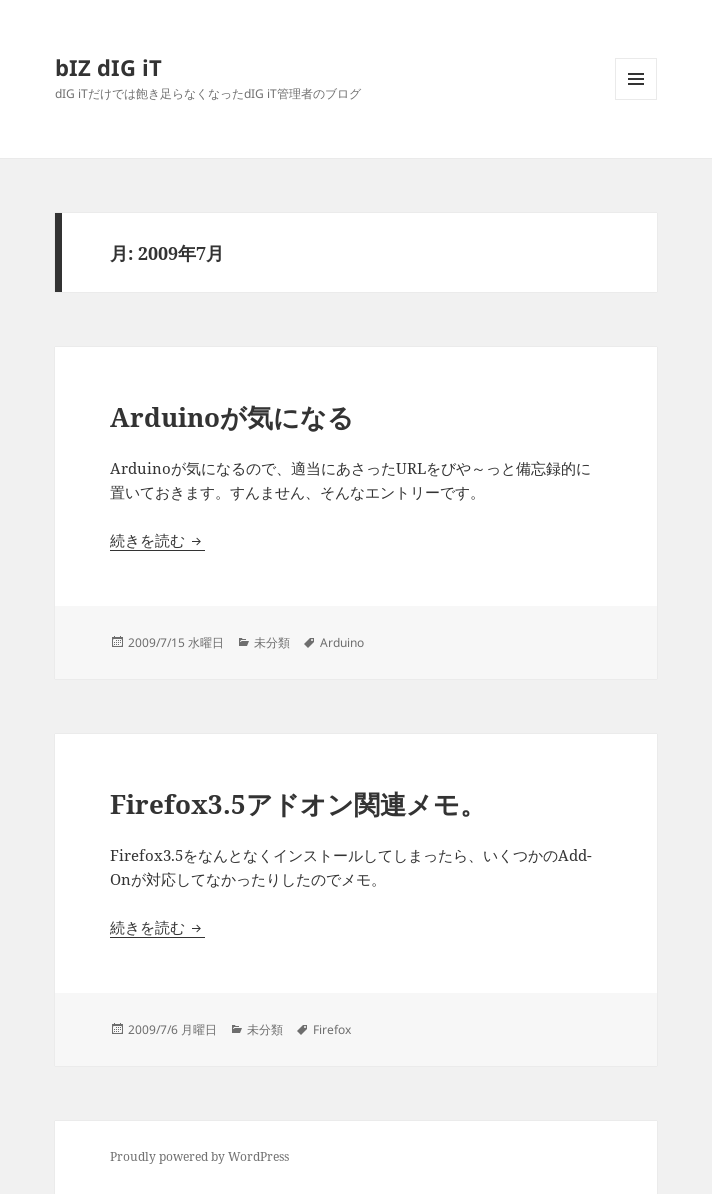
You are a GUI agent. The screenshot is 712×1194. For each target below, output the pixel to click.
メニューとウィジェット (636, 99)
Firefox (332, 1029)
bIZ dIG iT (108, 67)
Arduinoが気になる (232, 417)
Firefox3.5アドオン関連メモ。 (298, 804)
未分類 (272, 642)
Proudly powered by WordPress (199, 1156)
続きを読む (157, 540)
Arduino (342, 642)
